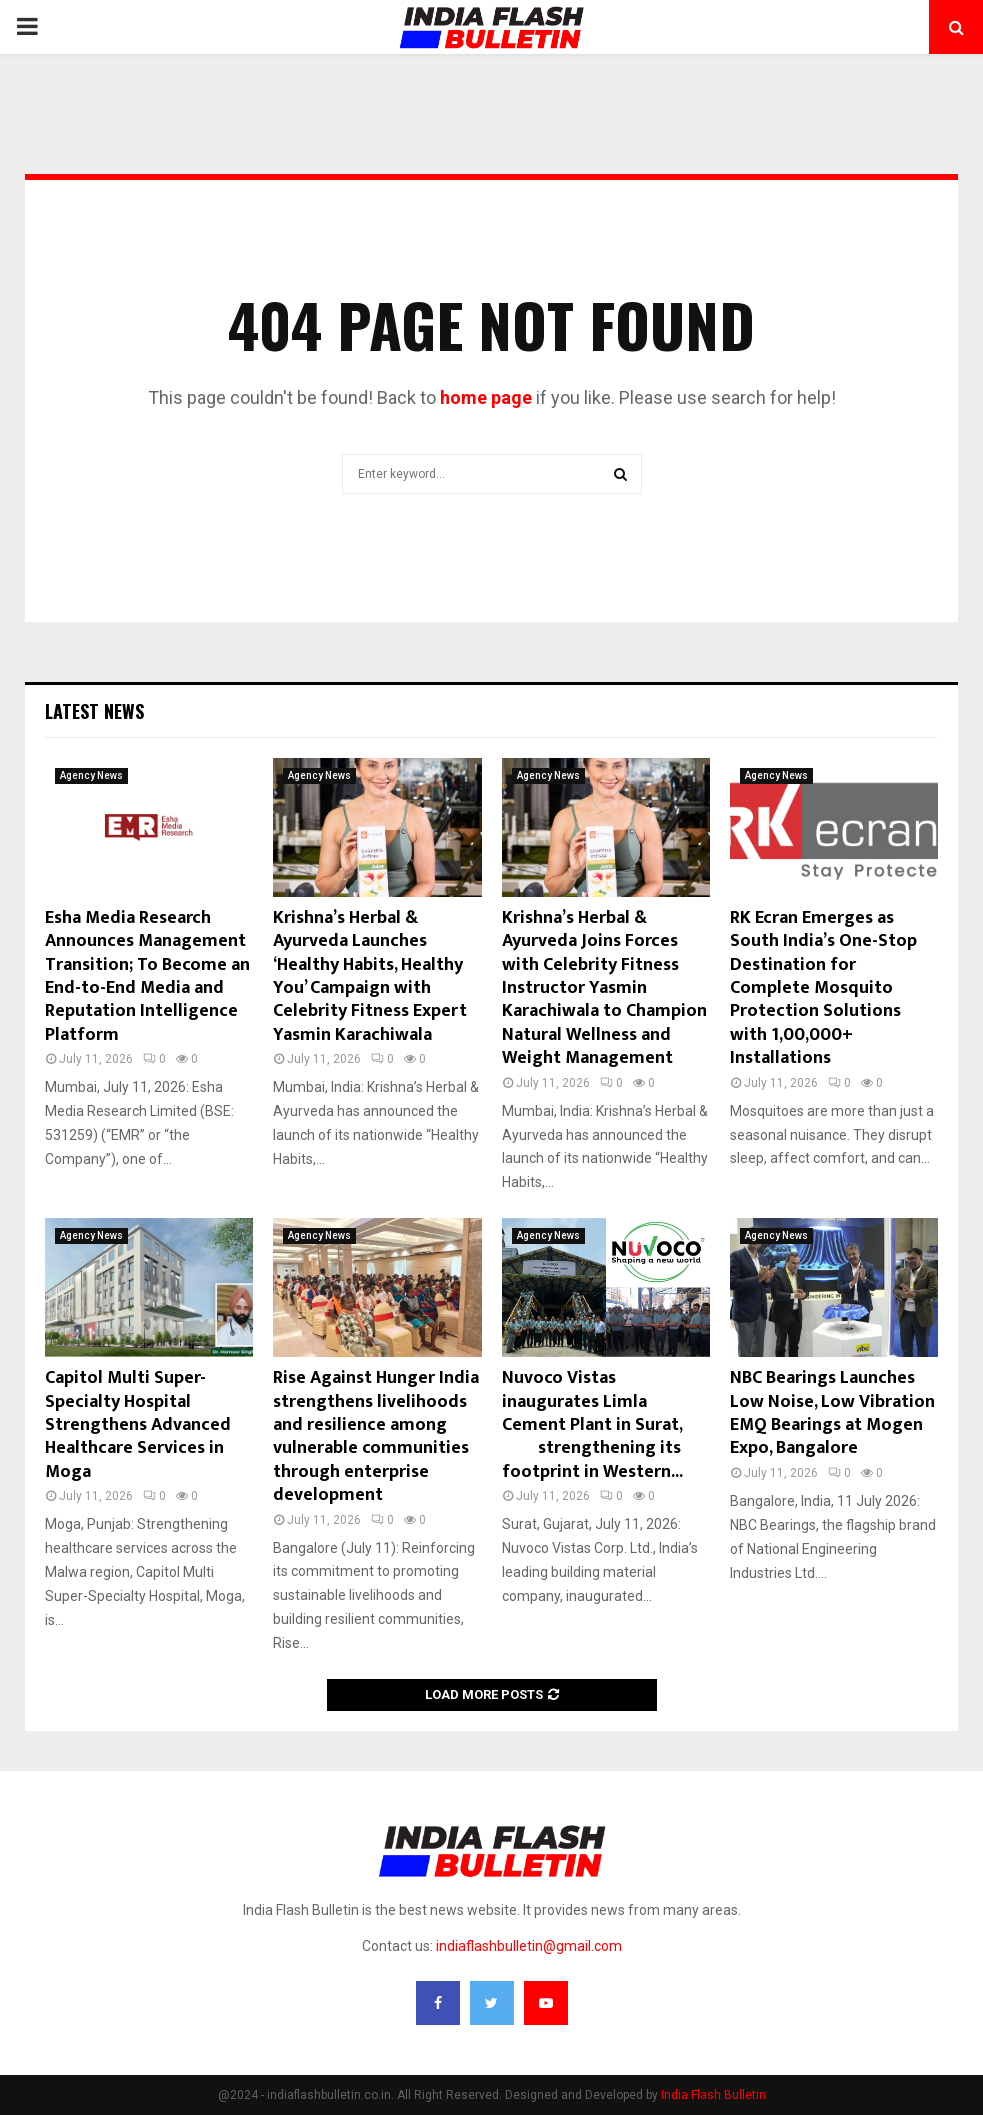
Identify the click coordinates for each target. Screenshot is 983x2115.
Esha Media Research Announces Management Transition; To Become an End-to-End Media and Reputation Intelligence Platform (147, 976)
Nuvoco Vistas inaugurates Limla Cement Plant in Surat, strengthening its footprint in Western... (604, 1425)
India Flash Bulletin (713, 2095)
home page (486, 397)
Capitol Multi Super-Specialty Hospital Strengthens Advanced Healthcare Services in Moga (138, 1425)
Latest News (94, 711)
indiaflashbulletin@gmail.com (529, 1946)
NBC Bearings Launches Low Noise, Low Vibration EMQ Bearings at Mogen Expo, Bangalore (832, 1413)
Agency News (91, 775)
